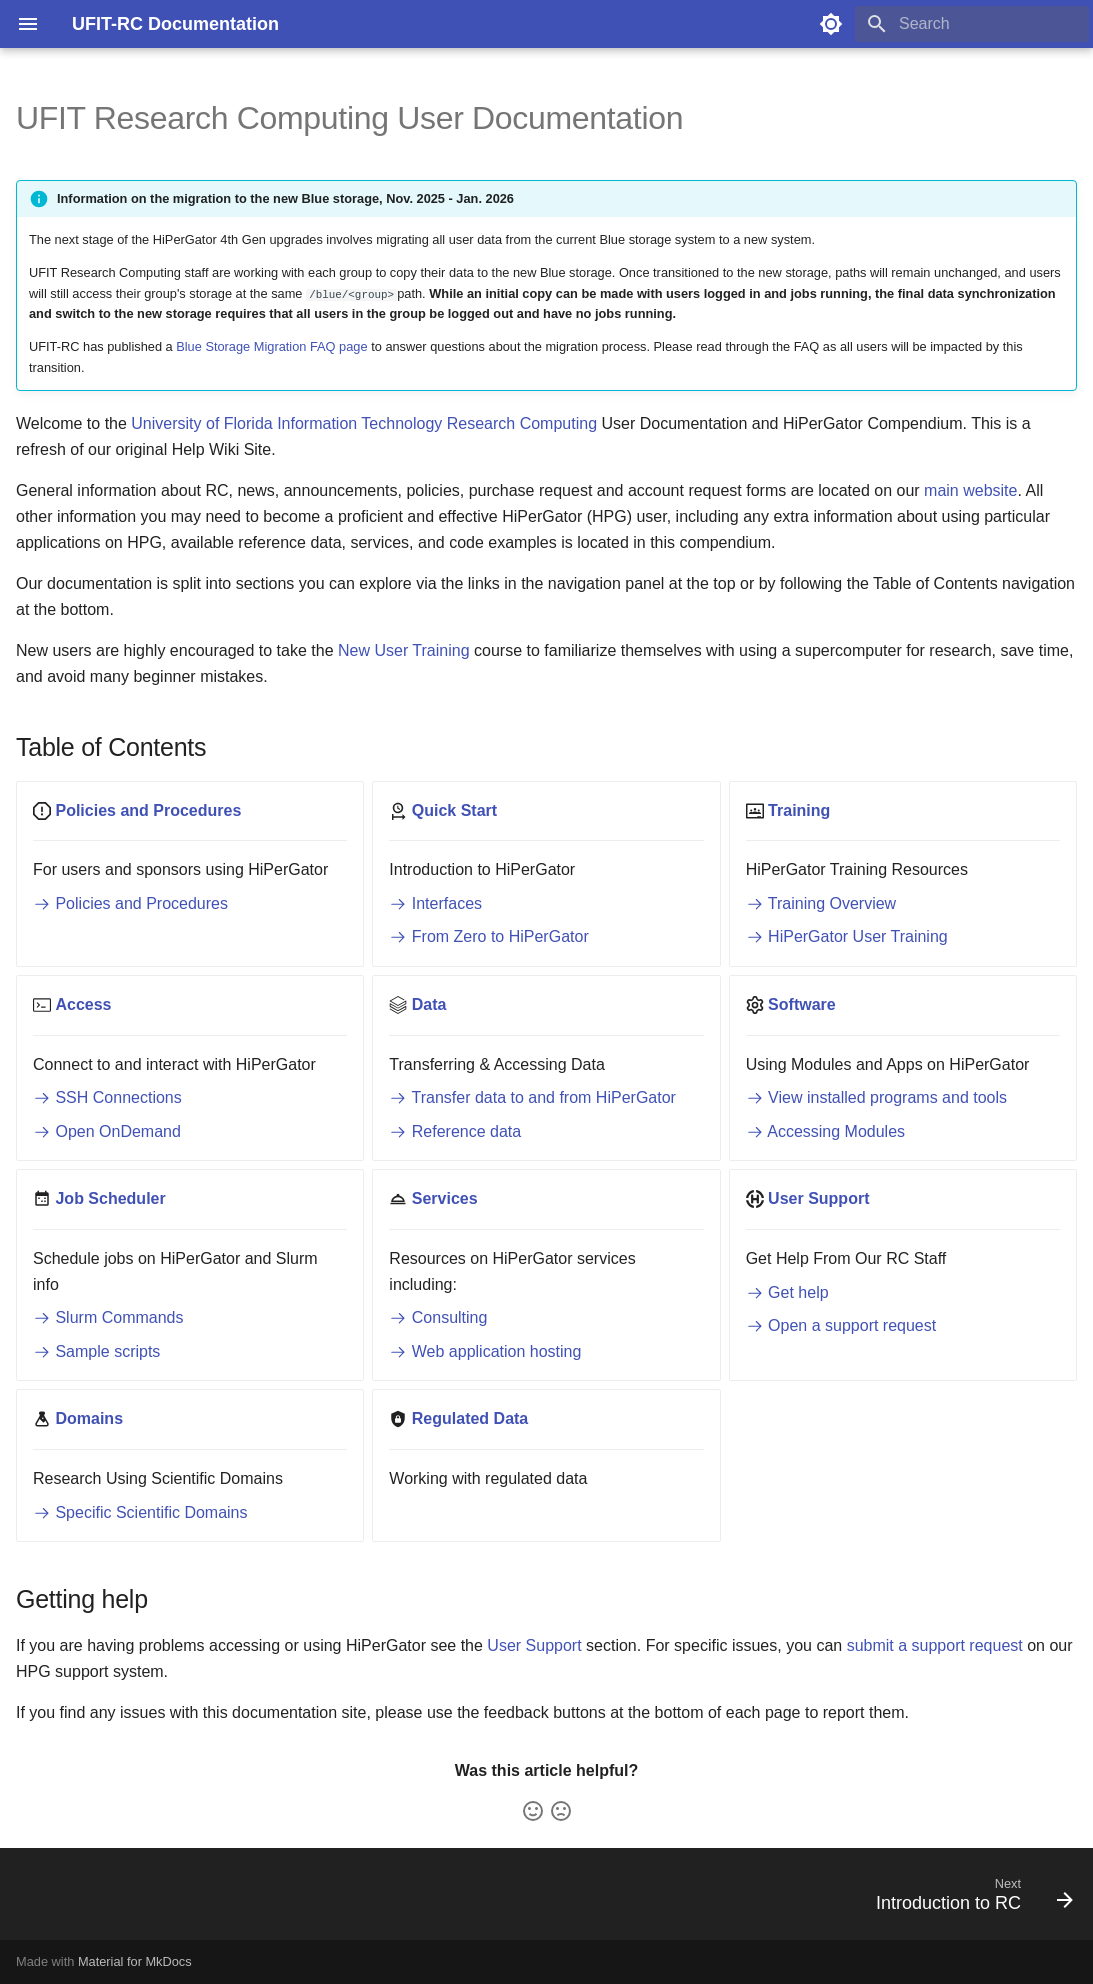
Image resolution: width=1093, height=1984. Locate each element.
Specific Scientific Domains (140, 1512)
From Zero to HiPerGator (488, 936)
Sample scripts (96, 1351)
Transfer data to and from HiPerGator (532, 1097)
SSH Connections (107, 1097)
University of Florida (201, 423)
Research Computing (522, 423)
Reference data (455, 1131)
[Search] (972, 24)
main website (970, 490)
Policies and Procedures (130, 903)
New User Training (404, 650)
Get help (787, 1292)
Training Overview (821, 903)
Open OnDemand (107, 1131)
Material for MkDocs (135, 1961)
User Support (534, 1645)
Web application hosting (485, 1351)
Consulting (438, 1317)
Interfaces (435, 903)
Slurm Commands (108, 1317)
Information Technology (359, 423)
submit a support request (935, 1645)
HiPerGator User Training (847, 936)
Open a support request (841, 1325)
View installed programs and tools (876, 1097)
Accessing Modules (825, 1131)
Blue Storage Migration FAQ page (271, 346)
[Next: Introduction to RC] (968, 1900)
